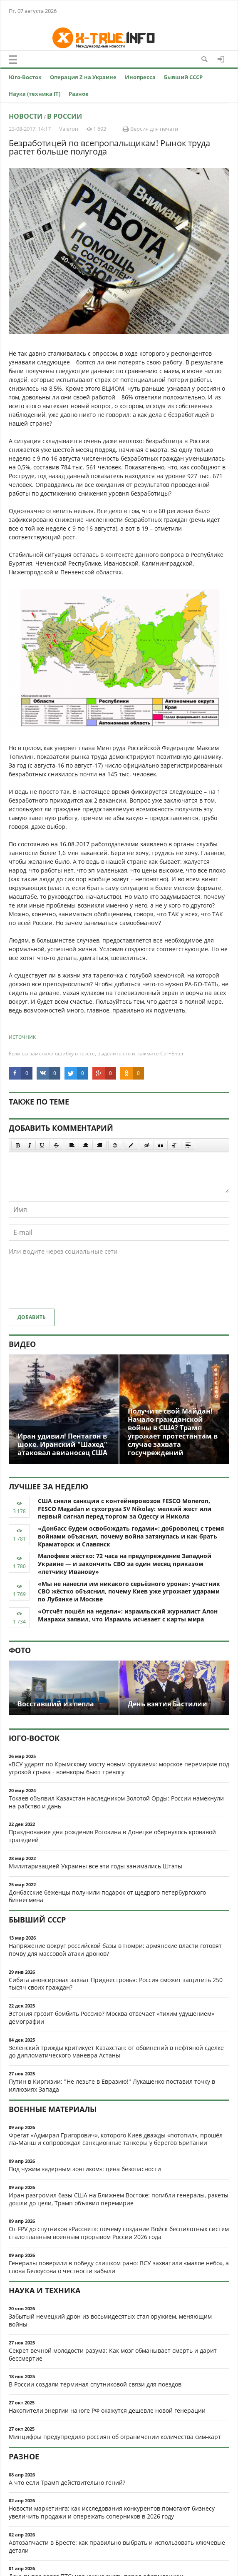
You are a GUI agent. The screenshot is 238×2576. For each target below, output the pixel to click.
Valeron (68, 128)
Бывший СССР (183, 77)
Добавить (31, 1317)
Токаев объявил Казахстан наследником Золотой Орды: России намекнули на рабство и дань (116, 1802)
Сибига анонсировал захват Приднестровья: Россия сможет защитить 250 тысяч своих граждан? (116, 1984)
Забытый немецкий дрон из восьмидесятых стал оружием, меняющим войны (110, 2320)
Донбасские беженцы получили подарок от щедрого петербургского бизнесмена (107, 1896)
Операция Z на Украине (83, 77)
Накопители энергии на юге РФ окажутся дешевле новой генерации (107, 2410)
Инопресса (140, 77)
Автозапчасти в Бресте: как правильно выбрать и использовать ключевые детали (117, 2546)
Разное (79, 93)
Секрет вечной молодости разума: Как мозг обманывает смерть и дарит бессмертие (113, 2354)
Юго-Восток (25, 77)
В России (64, 116)
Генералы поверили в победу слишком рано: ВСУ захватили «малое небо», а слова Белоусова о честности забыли (119, 2267)
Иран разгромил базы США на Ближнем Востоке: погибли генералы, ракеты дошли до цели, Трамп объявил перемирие (118, 2199)
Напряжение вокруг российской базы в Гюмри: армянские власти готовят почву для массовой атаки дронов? (115, 1950)
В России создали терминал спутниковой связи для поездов (95, 2384)
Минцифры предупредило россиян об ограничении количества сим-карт (115, 2437)
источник (22, 1036)
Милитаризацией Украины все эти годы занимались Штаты (95, 1866)
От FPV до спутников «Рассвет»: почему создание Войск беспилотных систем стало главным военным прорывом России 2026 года (119, 2233)
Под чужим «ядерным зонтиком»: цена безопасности (85, 2169)
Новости (25, 116)
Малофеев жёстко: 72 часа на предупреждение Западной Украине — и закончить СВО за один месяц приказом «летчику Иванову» (124, 1564)
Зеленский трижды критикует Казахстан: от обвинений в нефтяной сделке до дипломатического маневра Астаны (116, 2052)
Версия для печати (150, 128)
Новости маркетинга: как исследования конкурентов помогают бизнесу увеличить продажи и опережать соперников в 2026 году (112, 2512)
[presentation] (72, 1286)
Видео (22, 1344)
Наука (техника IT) (34, 93)
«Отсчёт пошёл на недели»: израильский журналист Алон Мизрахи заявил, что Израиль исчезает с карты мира (128, 1615)
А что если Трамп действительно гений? (67, 2482)
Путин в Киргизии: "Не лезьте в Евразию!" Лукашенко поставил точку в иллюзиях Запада (112, 2085)
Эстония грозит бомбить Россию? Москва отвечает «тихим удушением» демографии (111, 2017)
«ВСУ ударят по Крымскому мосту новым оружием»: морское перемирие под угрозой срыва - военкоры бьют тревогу (119, 1768)
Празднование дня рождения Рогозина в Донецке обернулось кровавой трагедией (112, 1836)
